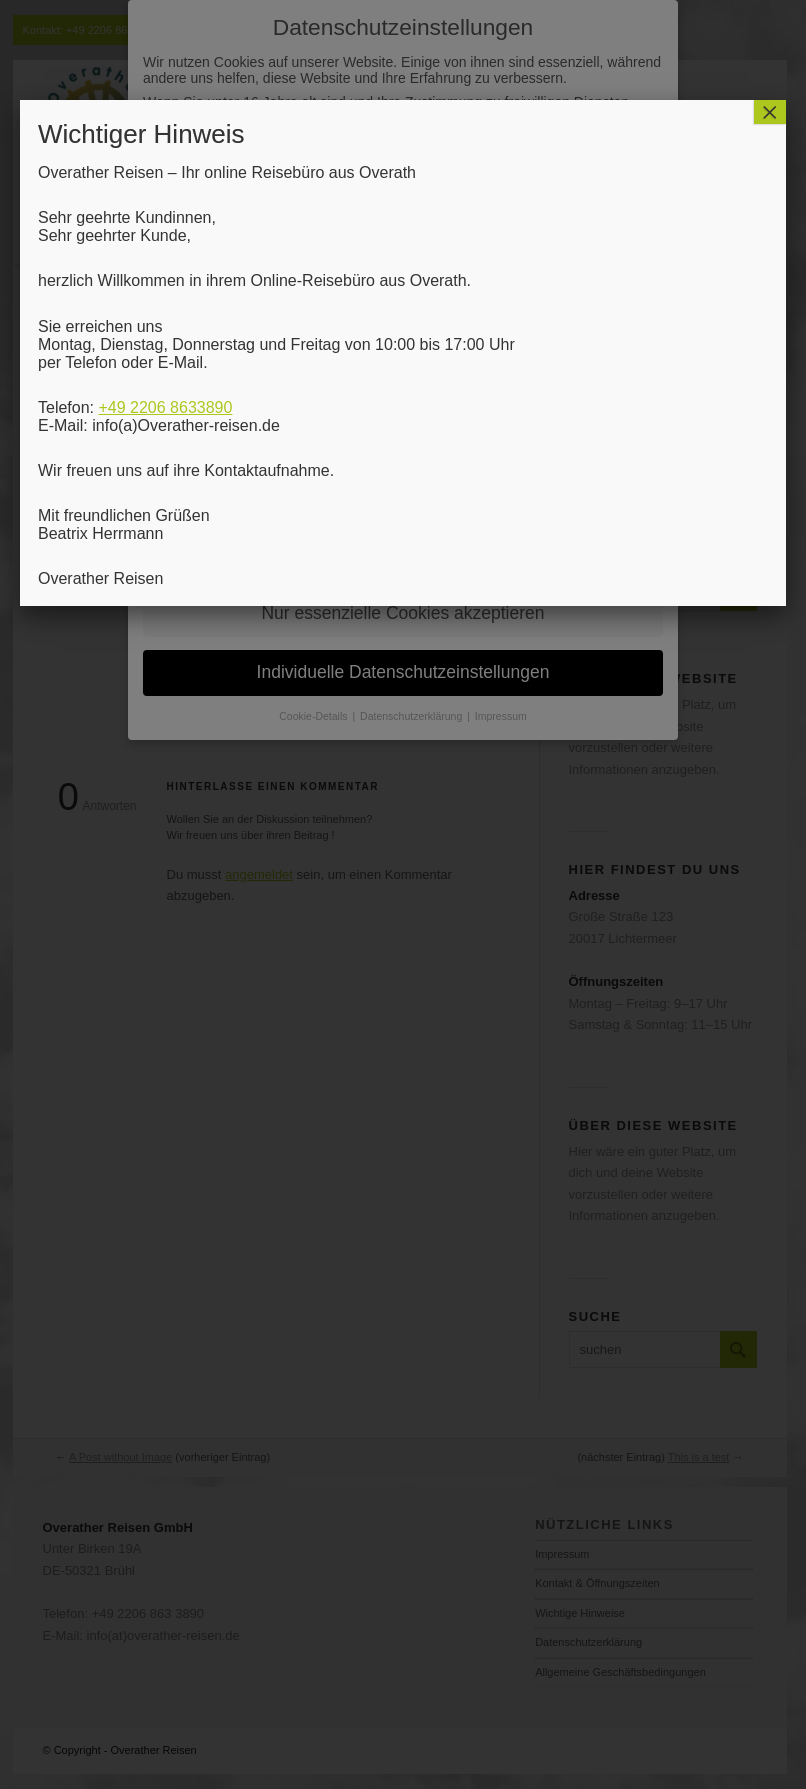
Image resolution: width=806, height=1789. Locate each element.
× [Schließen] (770, 112)
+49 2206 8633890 (165, 407)
